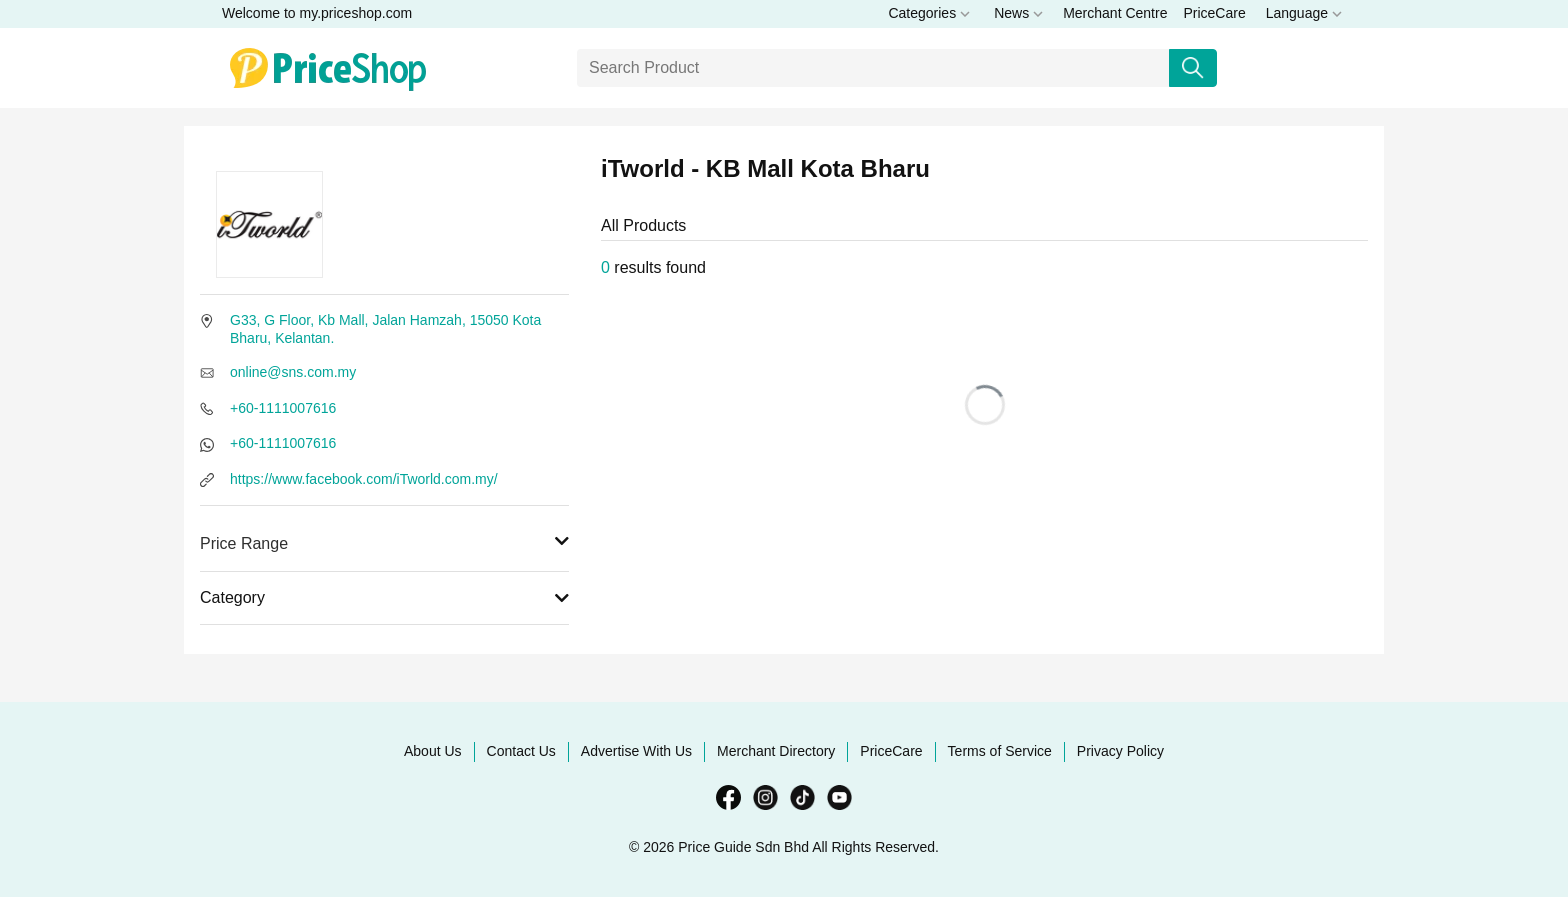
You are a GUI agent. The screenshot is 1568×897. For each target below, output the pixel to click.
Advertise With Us (636, 751)
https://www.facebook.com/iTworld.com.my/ (364, 479)
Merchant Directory (776, 751)
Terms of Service (1000, 751)
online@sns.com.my (293, 372)
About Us (433, 751)
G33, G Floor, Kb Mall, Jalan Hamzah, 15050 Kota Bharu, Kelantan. (385, 329)
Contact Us (521, 751)
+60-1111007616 (283, 408)
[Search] (873, 68)
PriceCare (1214, 13)
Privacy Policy (1120, 751)
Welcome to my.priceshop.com (317, 13)
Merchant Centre (1115, 13)
